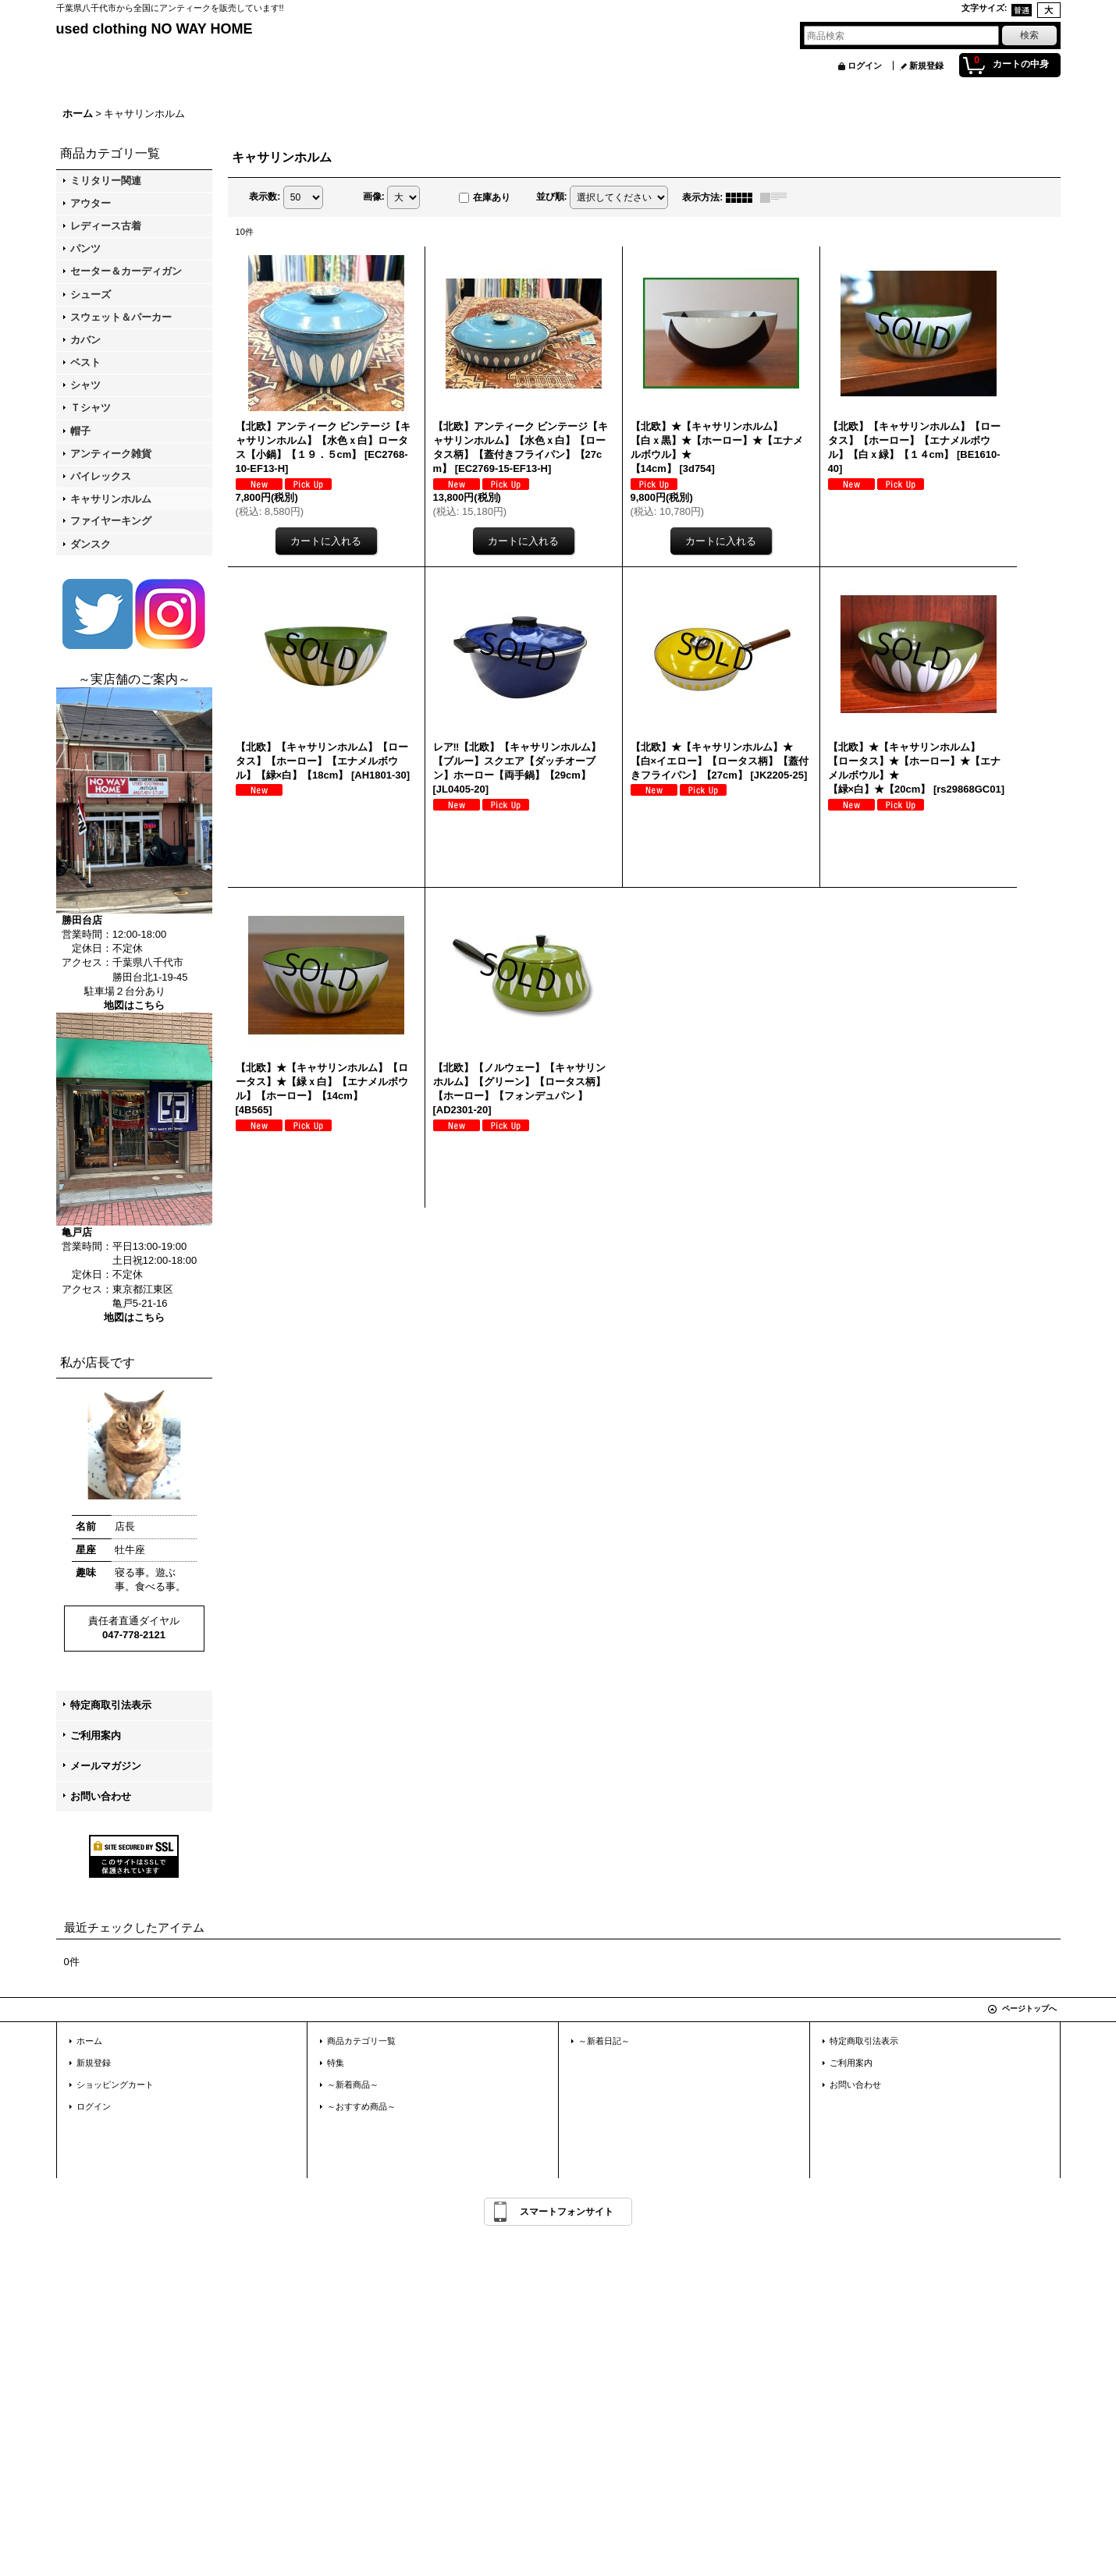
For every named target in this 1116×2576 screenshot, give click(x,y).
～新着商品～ (353, 2084)
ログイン (865, 65)
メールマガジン (105, 1766)
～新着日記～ (604, 2041)
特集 (335, 2062)
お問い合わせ (100, 1796)
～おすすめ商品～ (361, 2106)
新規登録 (926, 65)
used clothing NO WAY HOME (154, 29)
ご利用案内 (95, 1735)
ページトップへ (1029, 2008)
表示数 (264, 196)
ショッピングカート (115, 2084)
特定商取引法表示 (110, 1705)
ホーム (89, 2041)
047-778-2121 (133, 1635)
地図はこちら (134, 1005)
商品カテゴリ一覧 (361, 2041)
